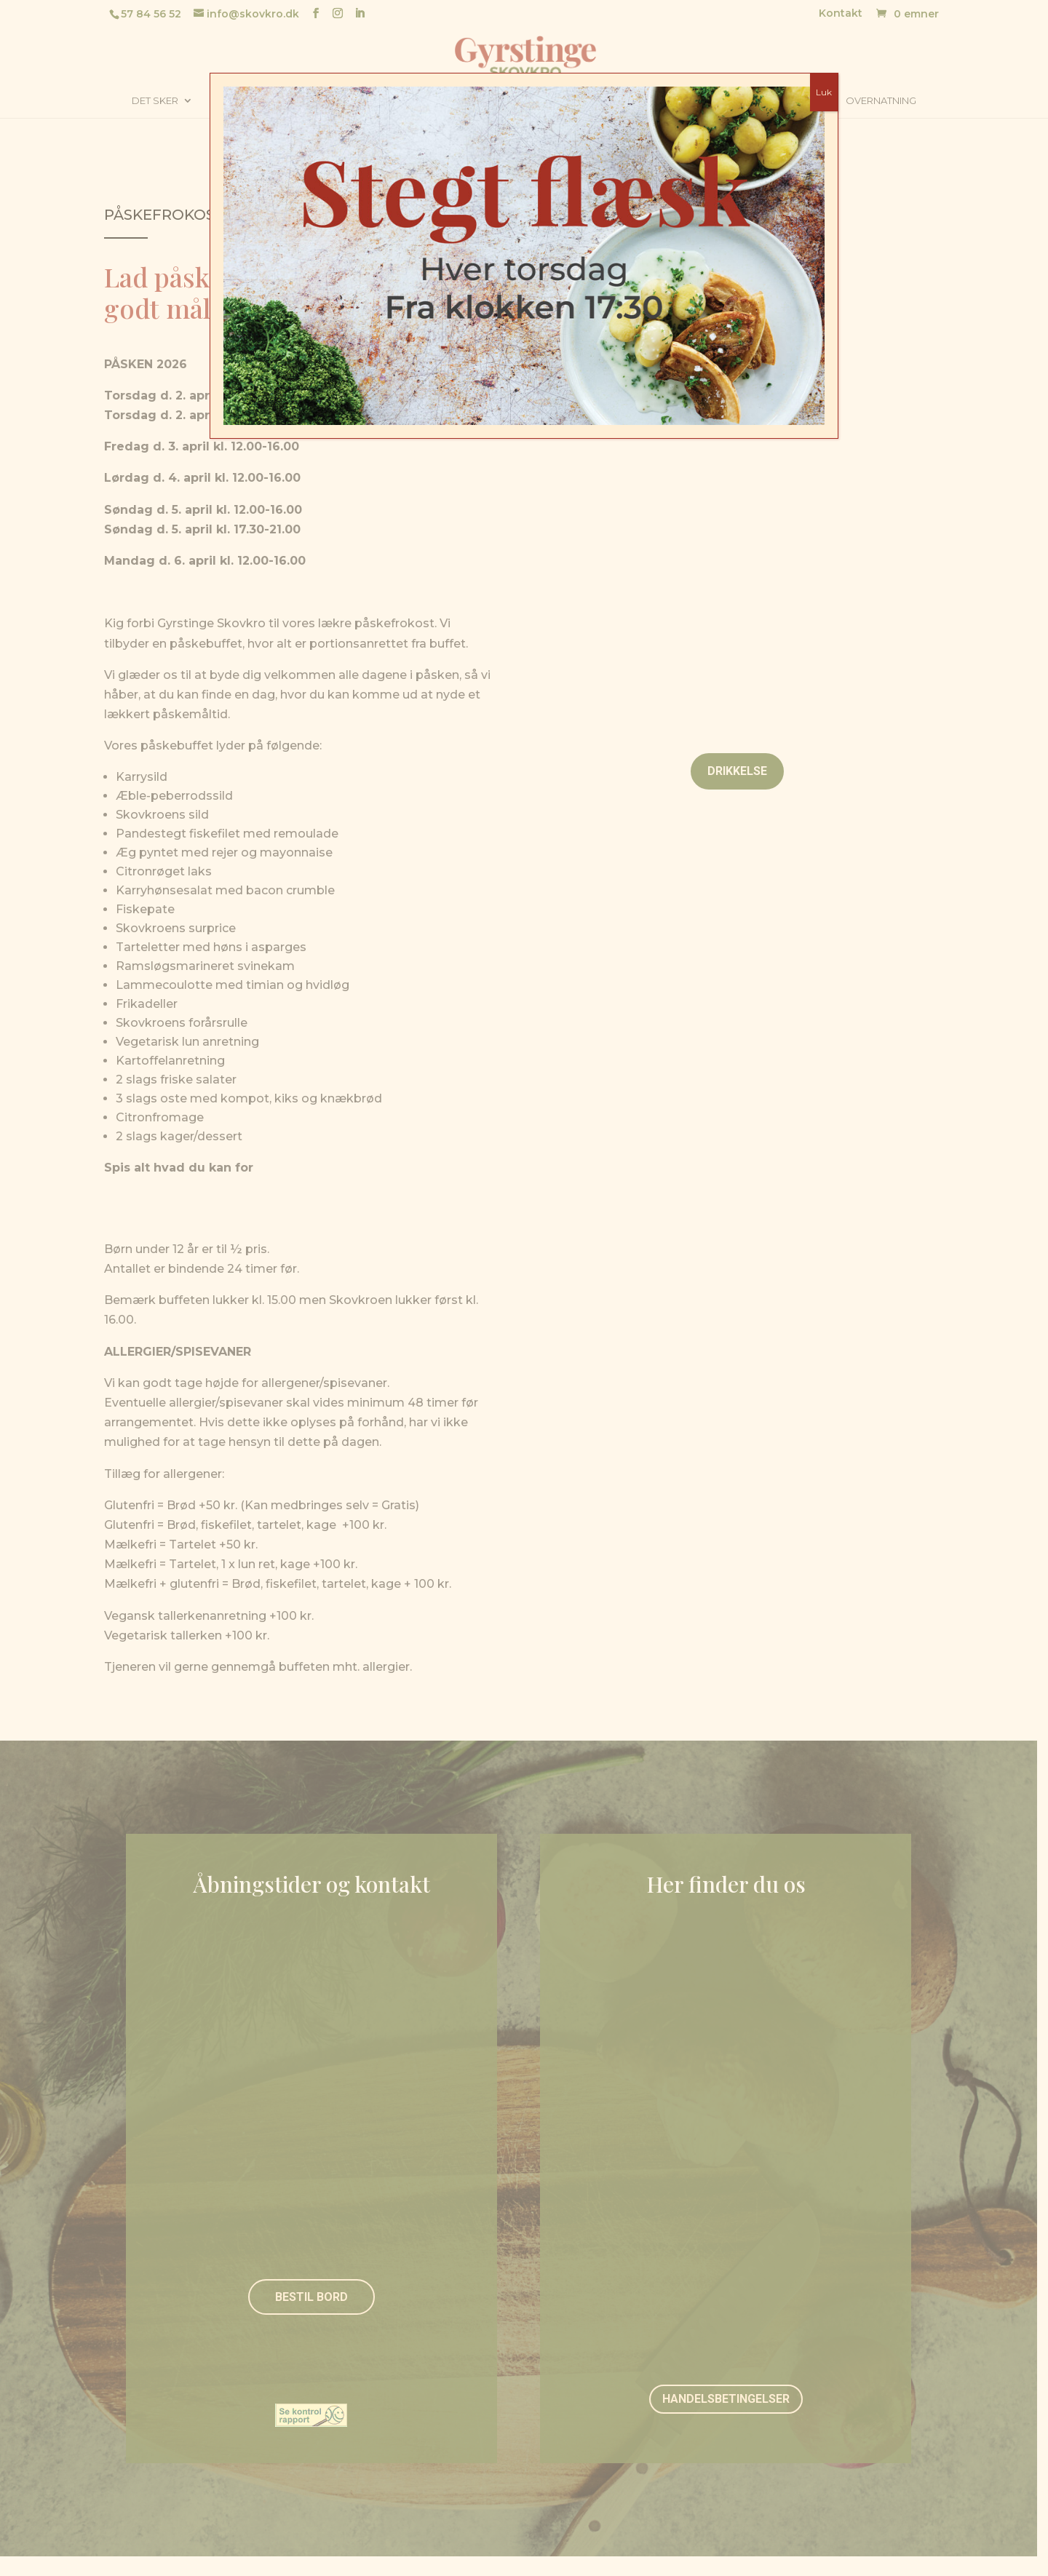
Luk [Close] (824, 92)
